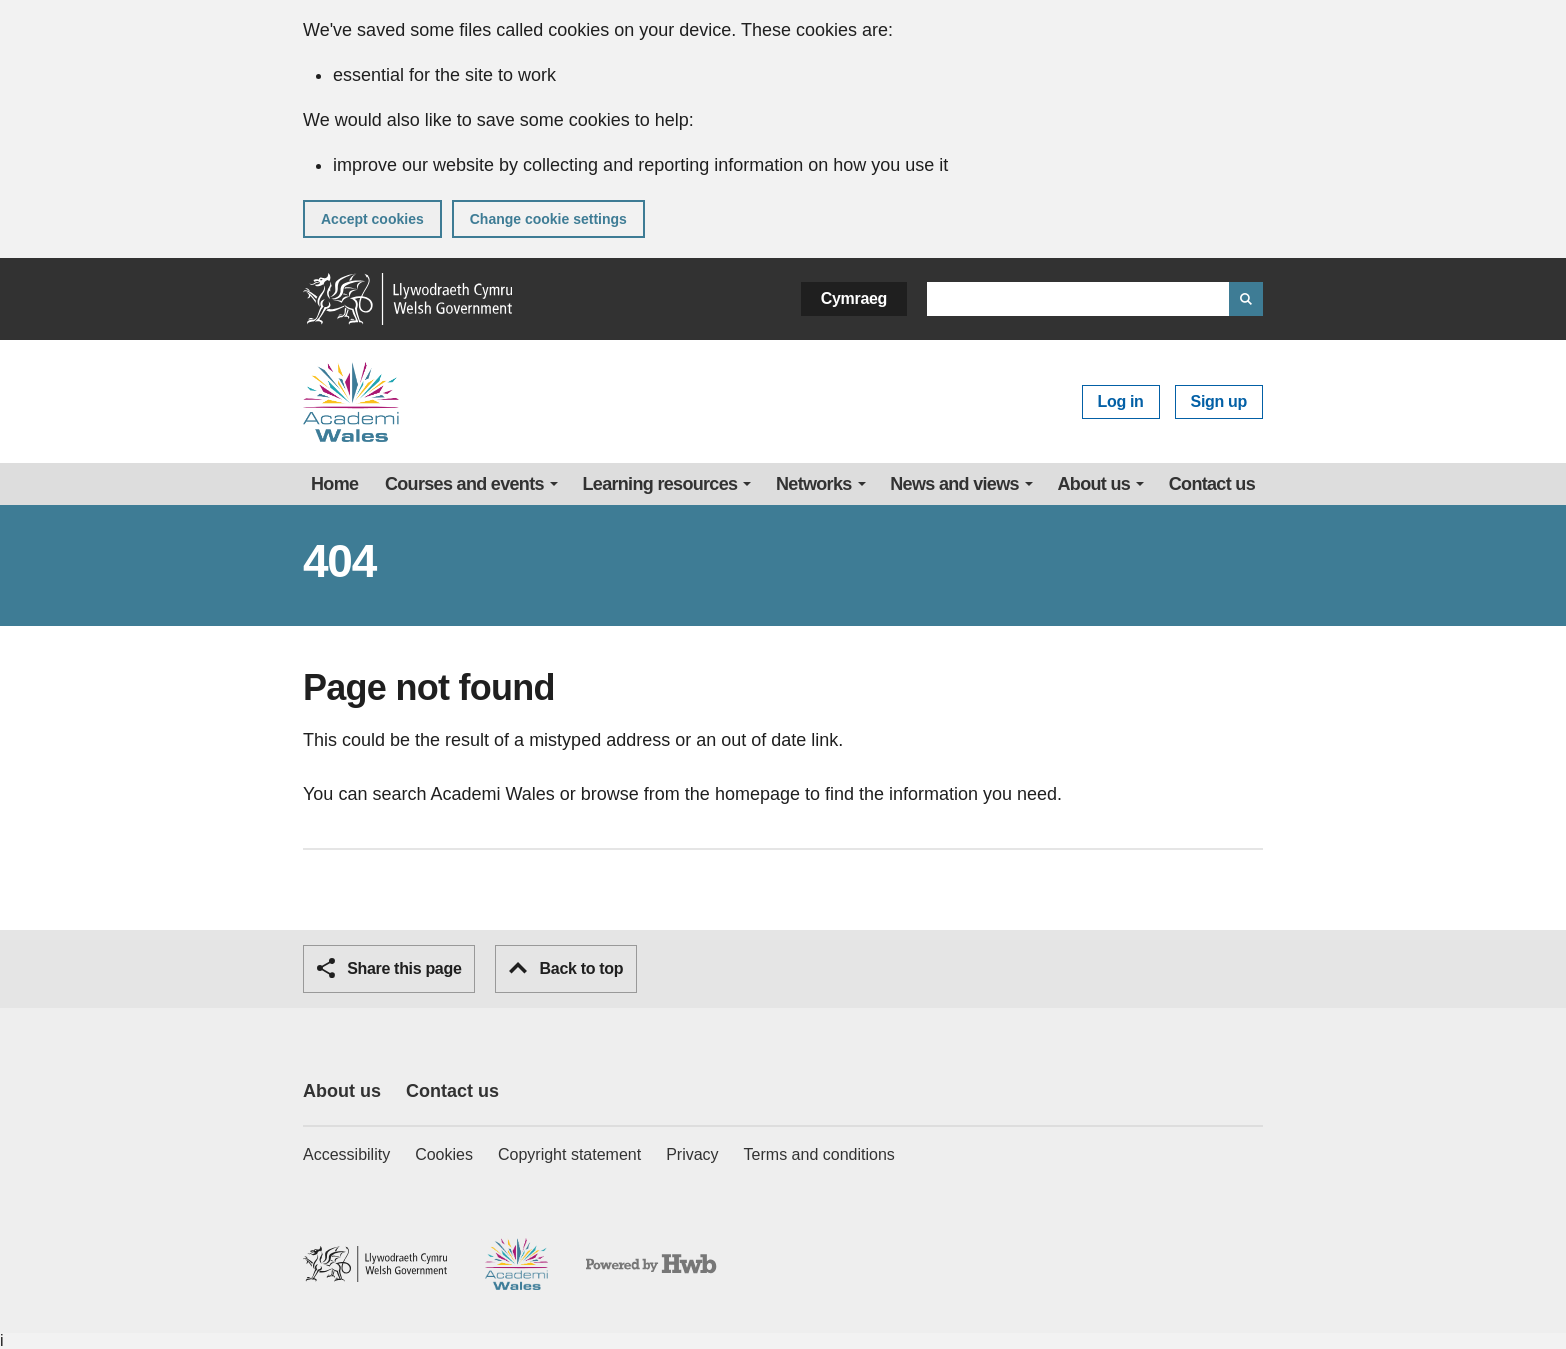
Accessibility (346, 1154)
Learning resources (660, 484)
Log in (1121, 401)
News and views (954, 484)
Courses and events (464, 484)
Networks (814, 484)
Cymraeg (854, 298)
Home (334, 484)
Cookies (444, 1154)
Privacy (692, 1154)
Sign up (1219, 401)
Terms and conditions (819, 1154)
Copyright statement (569, 1154)
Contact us (1212, 484)
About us (1094, 484)
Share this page (389, 968)
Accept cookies (372, 219)
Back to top (566, 968)
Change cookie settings (548, 219)
